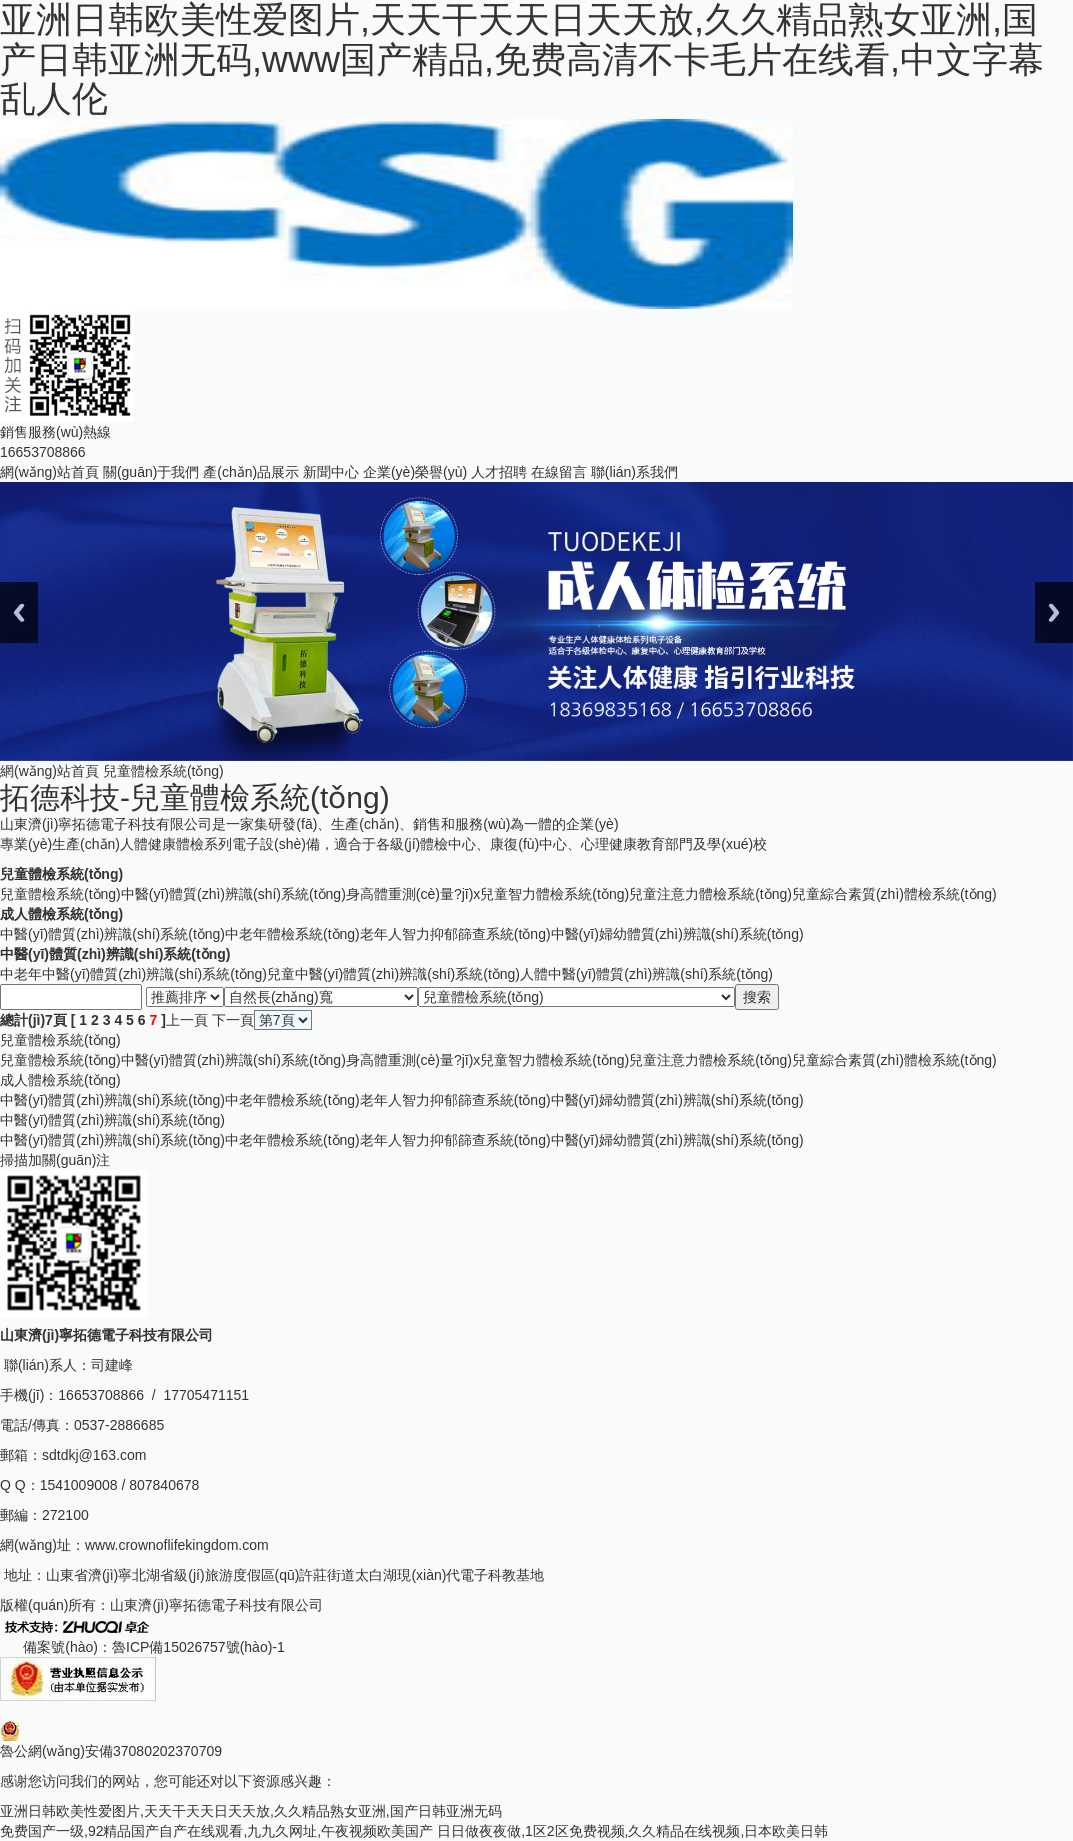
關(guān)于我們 (151, 472)
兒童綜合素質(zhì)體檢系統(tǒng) (894, 894)
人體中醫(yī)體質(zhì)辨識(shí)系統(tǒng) (646, 974)
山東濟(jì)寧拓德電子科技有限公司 (216, 1605)
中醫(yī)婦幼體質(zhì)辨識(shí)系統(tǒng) (677, 934)
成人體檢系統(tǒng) (61, 914)
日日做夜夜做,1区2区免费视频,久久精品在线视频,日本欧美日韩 (632, 1831)
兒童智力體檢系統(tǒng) (554, 894)
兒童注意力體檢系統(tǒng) (710, 894)
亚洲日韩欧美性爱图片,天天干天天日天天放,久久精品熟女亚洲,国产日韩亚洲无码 (251, 1811)
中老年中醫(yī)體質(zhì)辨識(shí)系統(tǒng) (133, 974)
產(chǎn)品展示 (251, 472)
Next (1054, 612)
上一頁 (187, 1020)
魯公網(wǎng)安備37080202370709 (111, 1751)
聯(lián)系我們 (634, 472)
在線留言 (559, 472)
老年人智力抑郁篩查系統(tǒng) (455, 934)
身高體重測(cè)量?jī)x (413, 894)
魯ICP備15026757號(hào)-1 (198, 1647)
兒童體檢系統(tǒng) (61, 874)
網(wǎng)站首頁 (49, 472)
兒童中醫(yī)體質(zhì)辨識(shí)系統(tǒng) (393, 974)
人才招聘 (499, 472)
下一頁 (233, 1020)
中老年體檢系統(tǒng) (292, 934)
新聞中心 (331, 472)
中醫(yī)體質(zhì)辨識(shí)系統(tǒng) (233, 894)
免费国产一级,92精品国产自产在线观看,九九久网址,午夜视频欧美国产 (216, 1831)
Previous (19, 612)
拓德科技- (195, 797)
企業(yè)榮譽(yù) (415, 472)
